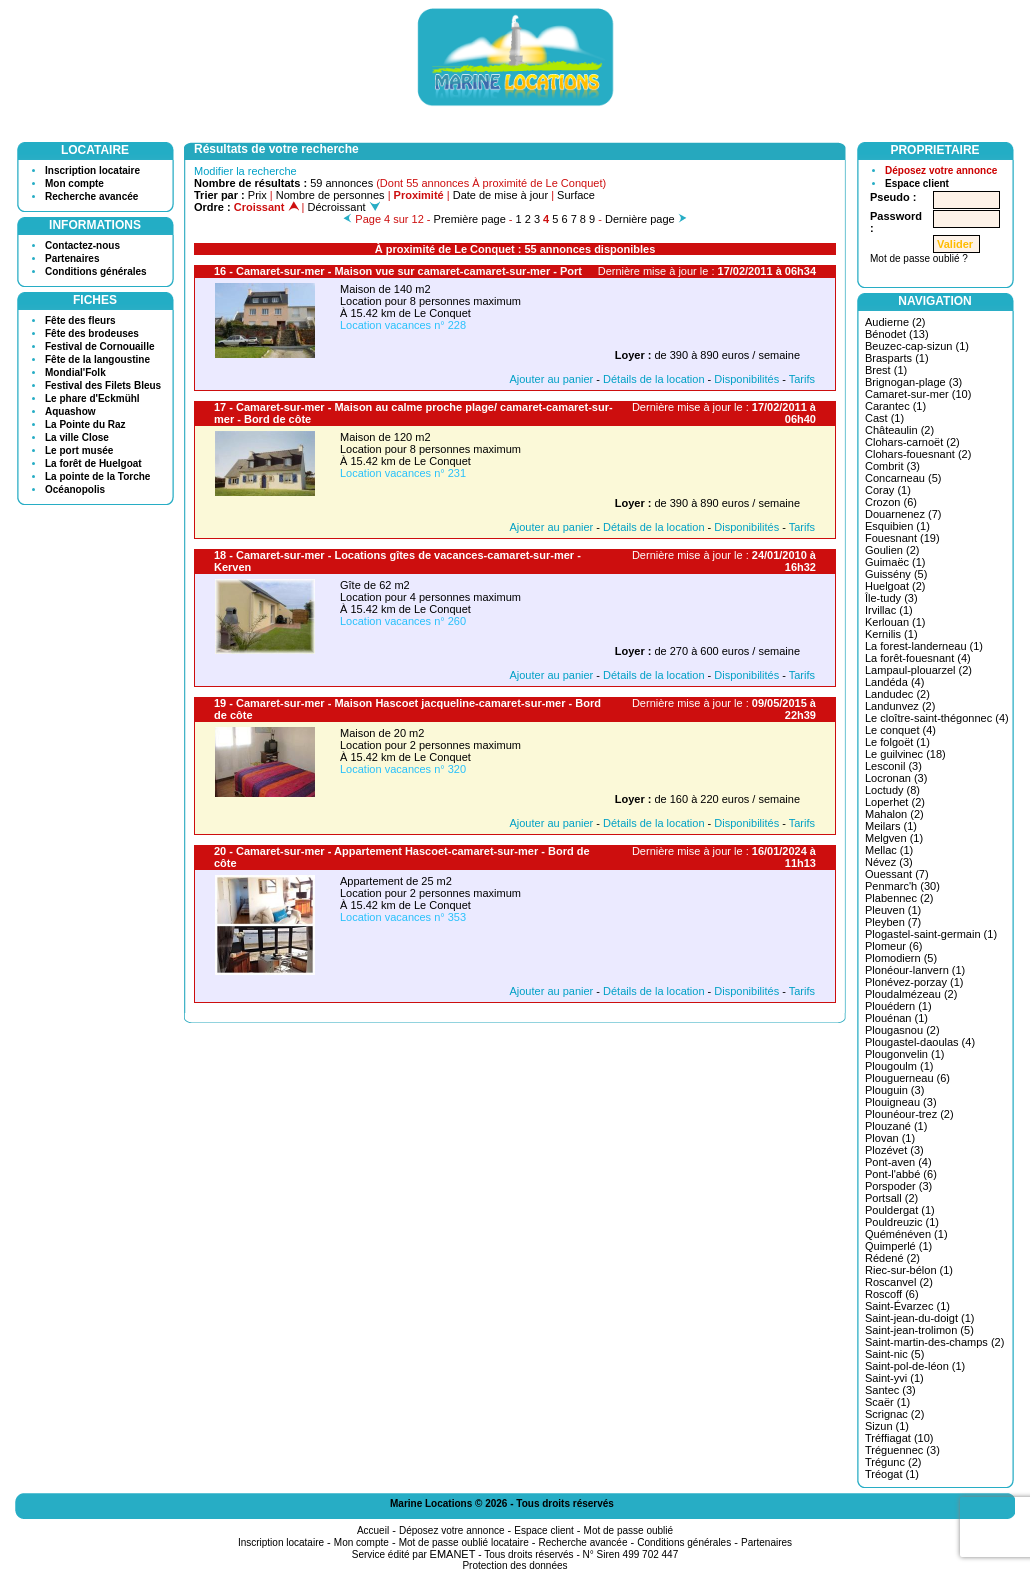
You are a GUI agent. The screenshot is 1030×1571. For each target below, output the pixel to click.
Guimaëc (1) (895, 562)
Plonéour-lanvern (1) (915, 970)
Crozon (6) (891, 502)
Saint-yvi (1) (894, 1378)
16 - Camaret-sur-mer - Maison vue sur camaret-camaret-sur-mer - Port (398, 271)
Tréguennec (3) (902, 1450)
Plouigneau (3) (901, 1102)
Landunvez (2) (900, 706)
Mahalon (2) (894, 814)
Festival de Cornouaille (99, 346)
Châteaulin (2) (899, 430)
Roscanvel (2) (899, 1282)
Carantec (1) (895, 406)
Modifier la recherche (245, 171)
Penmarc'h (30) (902, 886)
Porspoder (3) (898, 1186)
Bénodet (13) (897, 334)
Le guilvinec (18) (905, 754)
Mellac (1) (889, 850)
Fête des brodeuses (92, 333)
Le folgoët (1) (897, 742)
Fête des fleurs (80, 320)
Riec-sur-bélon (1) (909, 1270)
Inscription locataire (92, 170)
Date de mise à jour (500, 195)
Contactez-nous (82, 245)
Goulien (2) (892, 550)
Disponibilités (746, 379)
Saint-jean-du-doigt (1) (919, 1318)
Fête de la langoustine (97, 359)
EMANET (453, 1554)
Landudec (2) (897, 694)
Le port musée (79, 450)
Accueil (373, 1530)
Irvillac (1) (889, 610)
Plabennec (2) (899, 898)
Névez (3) (889, 862)
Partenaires (72, 258)
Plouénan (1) (896, 1018)
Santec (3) (890, 1390)
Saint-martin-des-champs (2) (934, 1342)
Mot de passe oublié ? (919, 258)
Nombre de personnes (330, 195)
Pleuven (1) (893, 910)
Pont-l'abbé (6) (901, 1174)
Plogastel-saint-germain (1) (931, 934)
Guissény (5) (896, 574)
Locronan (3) (896, 778)
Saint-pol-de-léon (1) (915, 1366)
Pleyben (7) (893, 922)
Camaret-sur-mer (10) (918, 394)
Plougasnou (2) (902, 1030)
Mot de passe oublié (629, 1530)
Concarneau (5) (903, 478)
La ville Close (77, 437)
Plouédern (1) (898, 1006)
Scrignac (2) (894, 1414)
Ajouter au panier (551, 379)
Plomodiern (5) (901, 958)
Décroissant (344, 207)
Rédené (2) (892, 1258)
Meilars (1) (891, 826)
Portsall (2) (891, 1198)
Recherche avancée (91, 196)
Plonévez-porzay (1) (914, 982)
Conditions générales (96, 271)
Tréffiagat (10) (899, 1438)
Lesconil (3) (893, 766)
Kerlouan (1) (895, 622)
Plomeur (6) (893, 946)
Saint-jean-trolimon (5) (919, 1330)
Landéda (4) (894, 682)
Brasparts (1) (897, 358)
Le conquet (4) (900, 730)
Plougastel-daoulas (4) (920, 1042)
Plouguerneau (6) (907, 1078)
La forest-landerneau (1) (924, 646)
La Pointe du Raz (85, 424)
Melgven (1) (894, 838)
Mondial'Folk (75, 372)
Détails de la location (654, 379)
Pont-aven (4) (898, 1162)
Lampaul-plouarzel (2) (918, 670)
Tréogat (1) (892, 1474)
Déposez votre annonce (941, 170)
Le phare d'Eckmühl (92, 398)
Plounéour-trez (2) (909, 1114)
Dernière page (640, 219)
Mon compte (74, 183)
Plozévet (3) (894, 1150)
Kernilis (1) (891, 634)
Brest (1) (886, 370)
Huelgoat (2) (895, 586)
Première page (470, 219)
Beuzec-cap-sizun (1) (917, 346)
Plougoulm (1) (899, 1066)
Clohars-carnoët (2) (912, 442)
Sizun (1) (887, 1426)
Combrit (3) (892, 466)
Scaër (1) (887, 1402)
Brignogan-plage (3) (913, 382)
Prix (257, 195)
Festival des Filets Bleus (103, 385)
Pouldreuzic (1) (902, 1222)
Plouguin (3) (894, 1090)
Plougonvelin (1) (905, 1054)
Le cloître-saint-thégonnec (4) (937, 718)
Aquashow (70, 411)
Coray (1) (888, 490)
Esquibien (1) (897, 526)
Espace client (917, 183)
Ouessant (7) (897, 874)
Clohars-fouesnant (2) (918, 454)
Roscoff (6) (892, 1294)
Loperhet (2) (895, 802)
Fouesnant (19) (902, 538)
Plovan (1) (890, 1138)
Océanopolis (75, 489)
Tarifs (802, 379)
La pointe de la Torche (97, 476)
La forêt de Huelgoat (93, 463)
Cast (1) (884, 418)
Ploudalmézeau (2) (911, 994)
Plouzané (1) (896, 1126)
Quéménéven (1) (906, 1234)
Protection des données (514, 1565)
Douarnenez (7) (903, 514)
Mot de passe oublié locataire (464, 1542)
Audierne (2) (895, 322)
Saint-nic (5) (894, 1354)
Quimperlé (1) (898, 1246)
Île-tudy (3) (891, 598)
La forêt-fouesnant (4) (918, 658)
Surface (576, 195)
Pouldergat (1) (900, 1210)
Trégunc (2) (893, 1462)
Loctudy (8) (892, 790)
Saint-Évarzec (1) (907, 1306)
